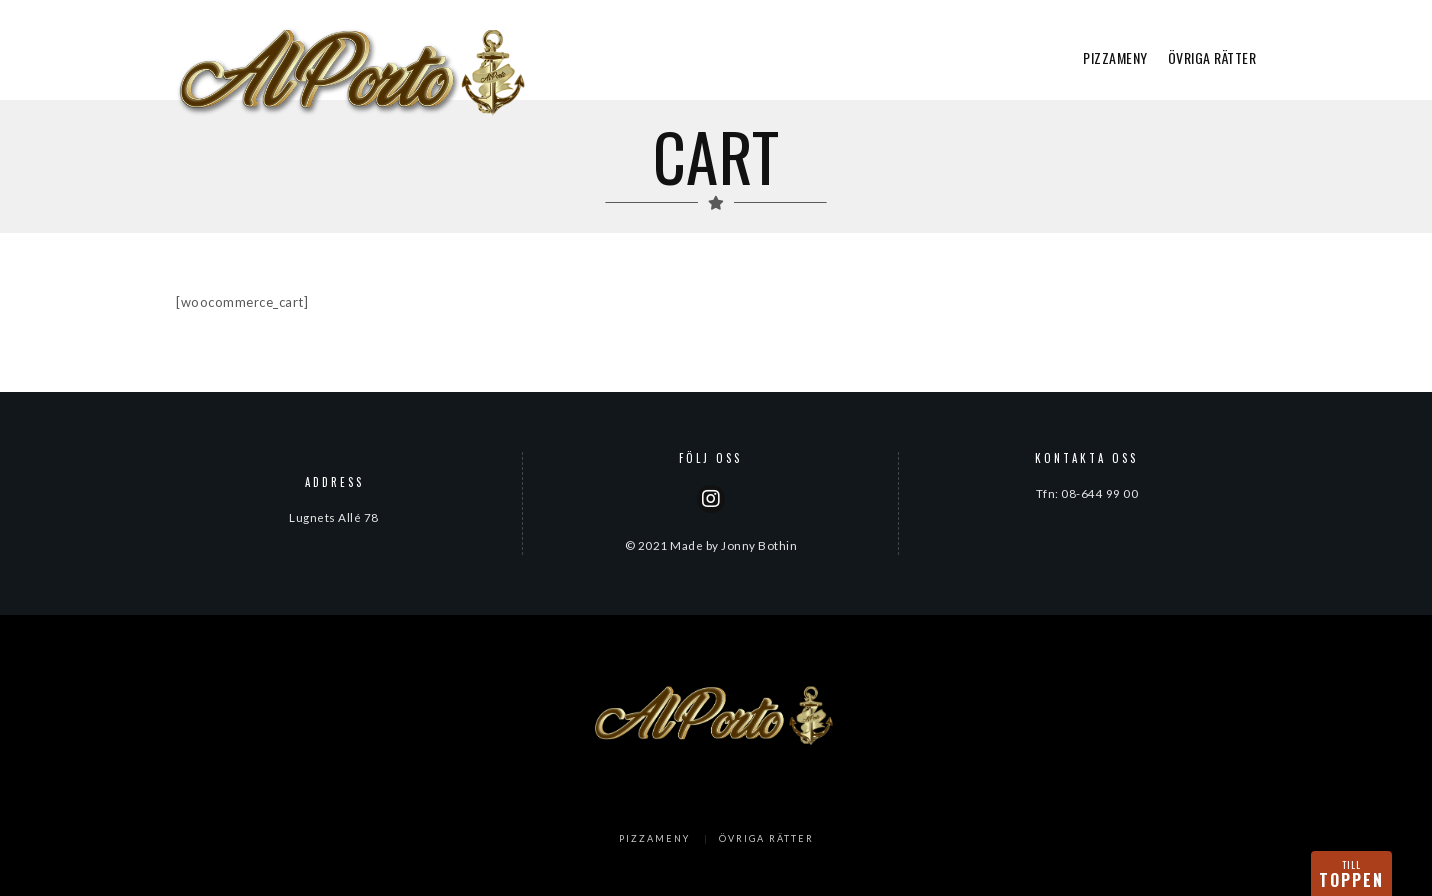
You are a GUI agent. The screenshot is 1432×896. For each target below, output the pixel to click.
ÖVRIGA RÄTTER (1212, 57)
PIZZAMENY (1115, 57)
